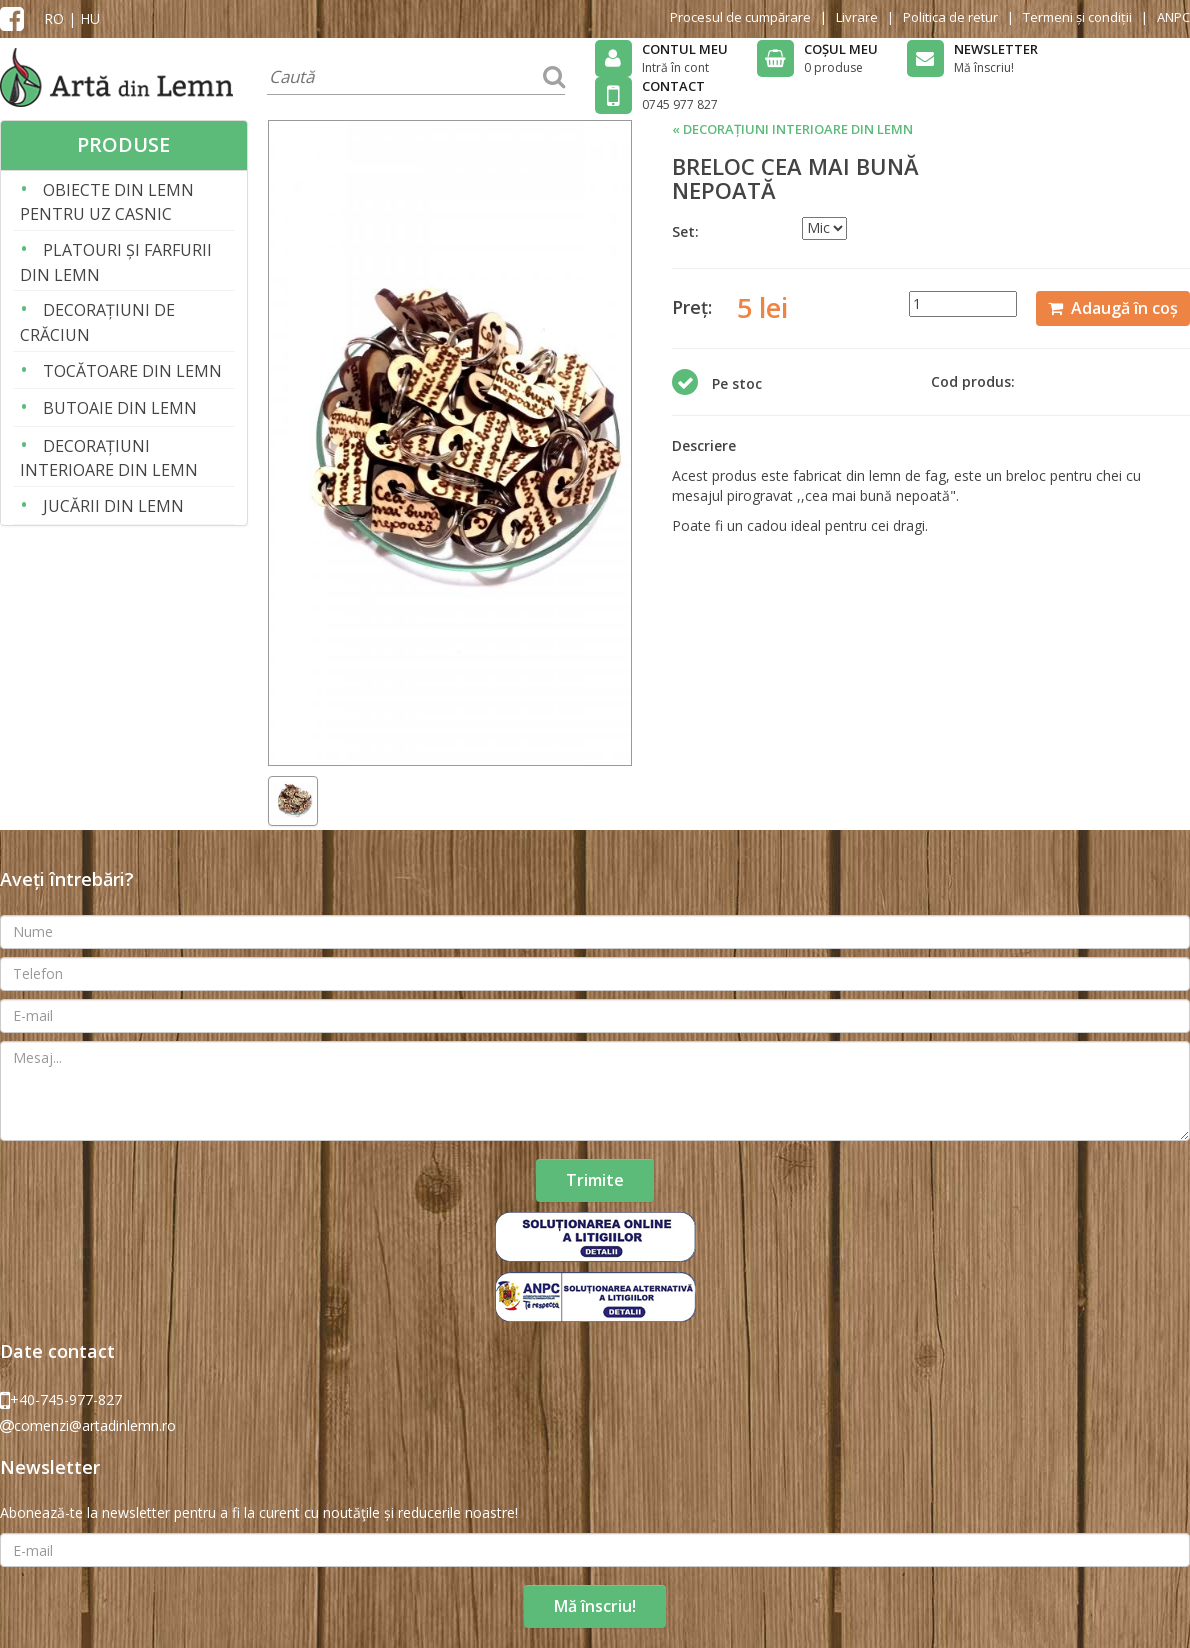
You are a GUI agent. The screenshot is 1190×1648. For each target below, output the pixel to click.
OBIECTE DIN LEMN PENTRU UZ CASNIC (107, 200)
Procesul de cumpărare (740, 17)
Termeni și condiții (1077, 17)
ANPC (1173, 17)
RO (54, 18)
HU (90, 18)
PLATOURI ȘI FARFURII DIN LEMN (116, 260)
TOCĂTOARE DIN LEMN (121, 369)
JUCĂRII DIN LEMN (102, 504)
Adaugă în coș (1113, 308)
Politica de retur (950, 17)
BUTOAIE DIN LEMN (108, 406)
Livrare (857, 17)
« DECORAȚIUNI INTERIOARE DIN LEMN (792, 129)
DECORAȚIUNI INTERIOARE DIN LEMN (109, 456)
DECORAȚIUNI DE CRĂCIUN (97, 320)
